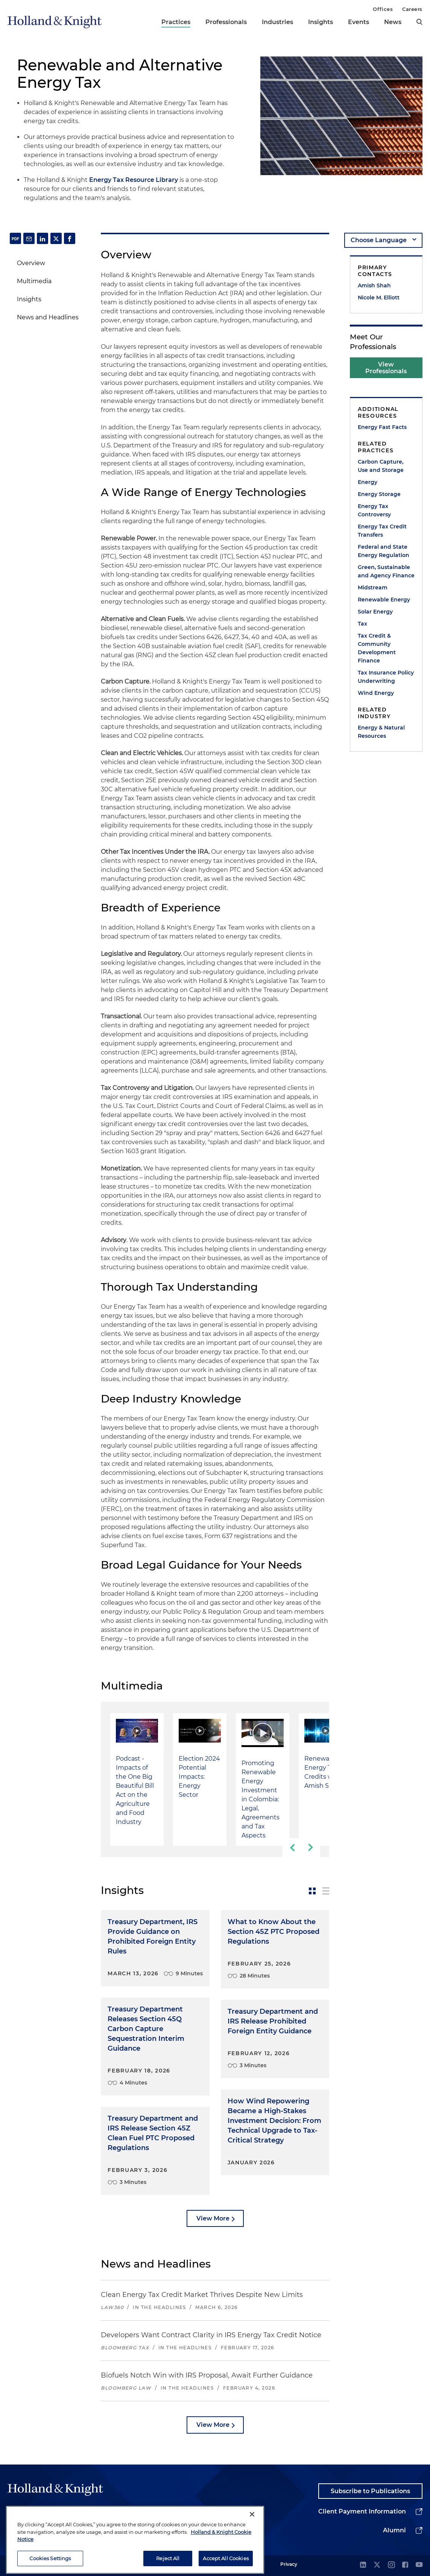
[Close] (252, 2543)
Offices (383, 9)
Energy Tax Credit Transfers (382, 530)
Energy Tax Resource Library (133, 179)
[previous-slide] (292, 1847)
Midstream (372, 587)
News (392, 22)
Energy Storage (379, 494)
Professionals (226, 22)
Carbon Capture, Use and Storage (381, 465)
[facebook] (405, 2565)
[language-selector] (383, 240)
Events (358, 22)
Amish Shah (374, 285)
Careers (412, 9)
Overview (31, 263)
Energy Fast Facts (382, 427)
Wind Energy (376, 693)
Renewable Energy (384, 599)
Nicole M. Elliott (379, 297)
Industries (277, 22)
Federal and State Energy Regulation (383, 551)
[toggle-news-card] (312, 1891)
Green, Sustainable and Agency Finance (386, 571)
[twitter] (377, 2565)
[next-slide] (310, 1847)
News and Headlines (48, 317)
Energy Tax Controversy (374, 510)
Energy (367, 482)
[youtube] (419, 2565)
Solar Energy (375, 611)
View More (212, 2218)
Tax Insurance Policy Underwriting (386, 676)
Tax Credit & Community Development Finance (377, 648)
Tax (362, 623)
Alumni (394, 2530)
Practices (175, 22)
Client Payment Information (362, 2511)
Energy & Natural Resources (381, 731)
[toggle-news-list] (325, 1891)
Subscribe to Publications (370, 2491)
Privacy (288, 2564)
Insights (320, 22)
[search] (419, 21)
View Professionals (386, 368)
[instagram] (391, 2565)
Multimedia (34, 281)
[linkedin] (363, 2565)
